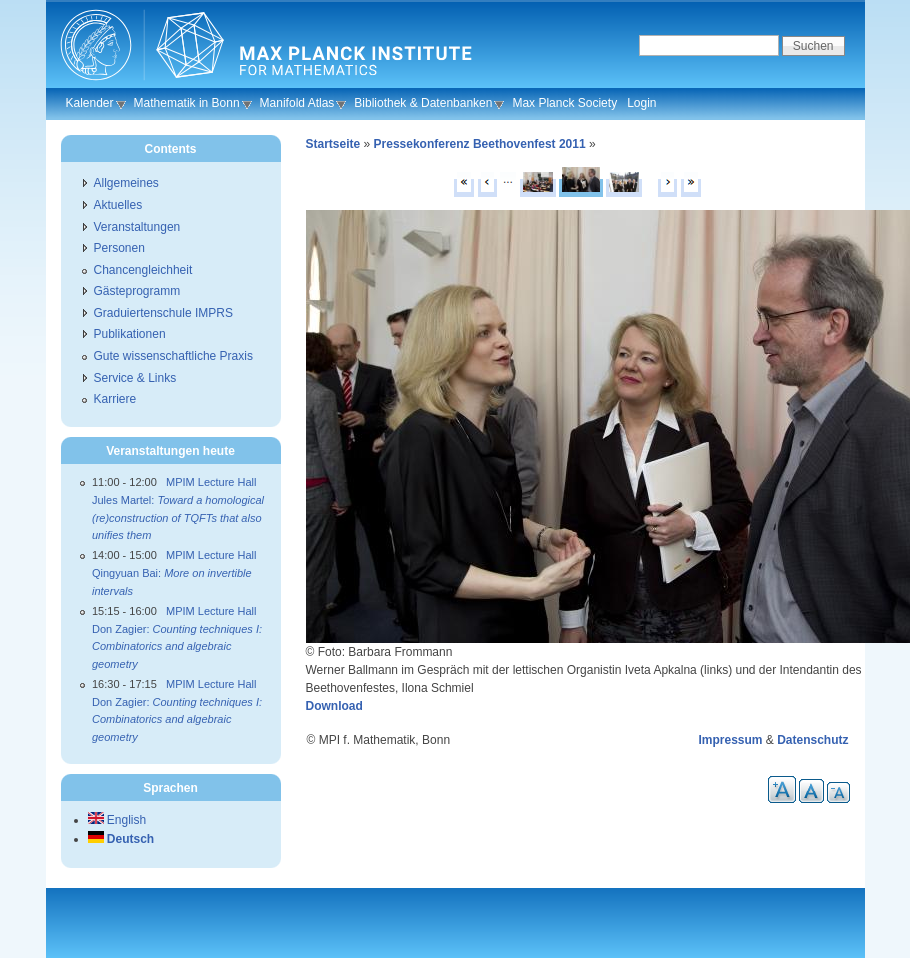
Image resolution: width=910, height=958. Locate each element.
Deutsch (121, 839)
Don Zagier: (177, 646)
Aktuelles (118, 205)
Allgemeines (126, 183)
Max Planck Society (564, 103)
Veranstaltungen (137, 227)
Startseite (333, 144)
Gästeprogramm (137, 291)
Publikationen (130, 334)
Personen (119, 248)
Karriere (115, 399)
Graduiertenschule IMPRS (163, 313)
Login (641, 103)
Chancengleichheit (143, 270)
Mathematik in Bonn (187, 103)
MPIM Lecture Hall (211, 482)
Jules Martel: (178, 517)
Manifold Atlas (297, 103)
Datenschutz (812, 740)
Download (334, 706)
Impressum (730, 740)
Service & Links (135, 378)
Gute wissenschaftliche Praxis (173, 356)
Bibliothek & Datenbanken (423, 103)
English (117, 820)
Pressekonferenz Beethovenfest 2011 (480, 144)
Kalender (90, 103)
